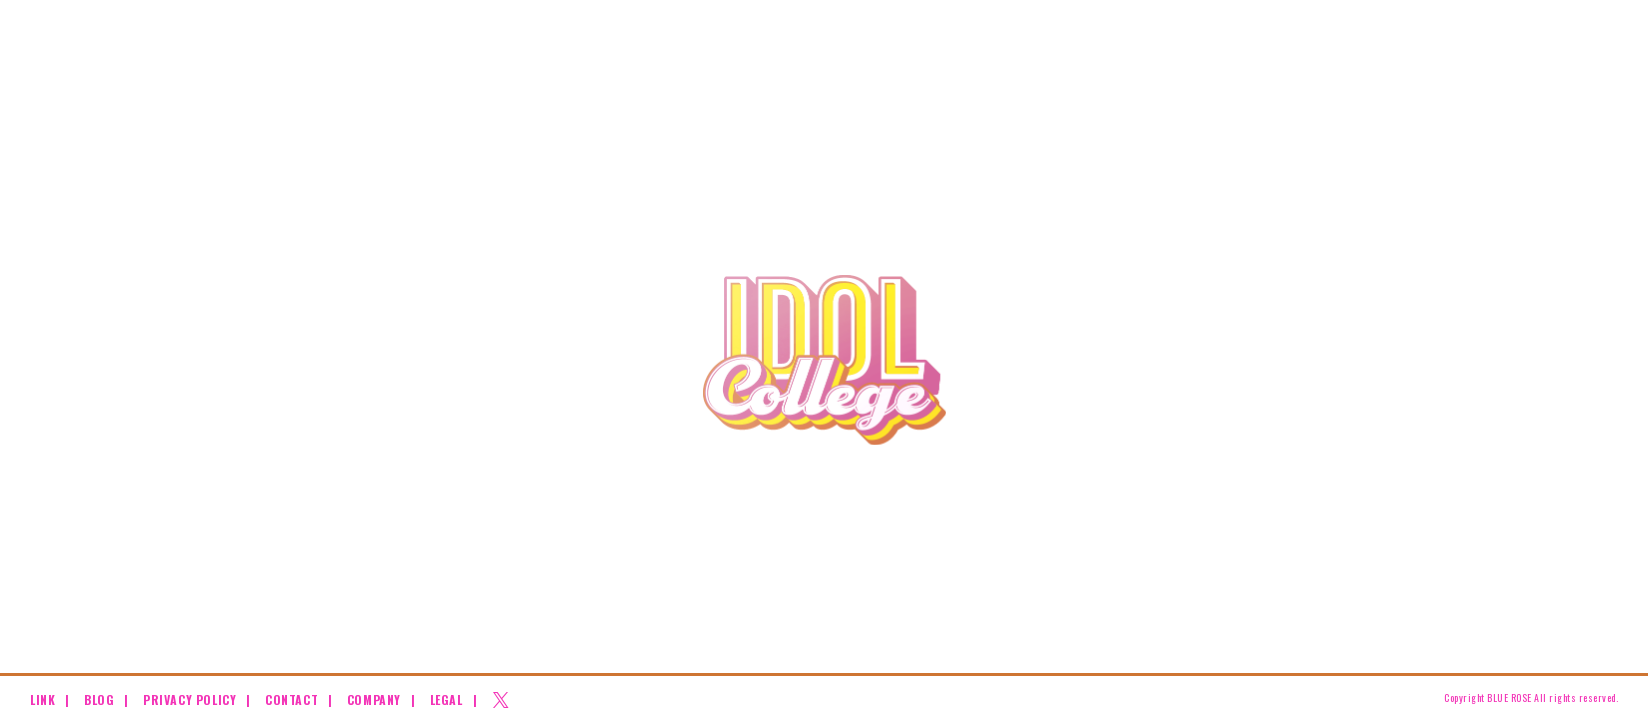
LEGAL (446, 699)
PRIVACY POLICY (189, 699)
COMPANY (374, 699)
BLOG (99, 699)
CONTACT (291, 699)
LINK (42, 699)
